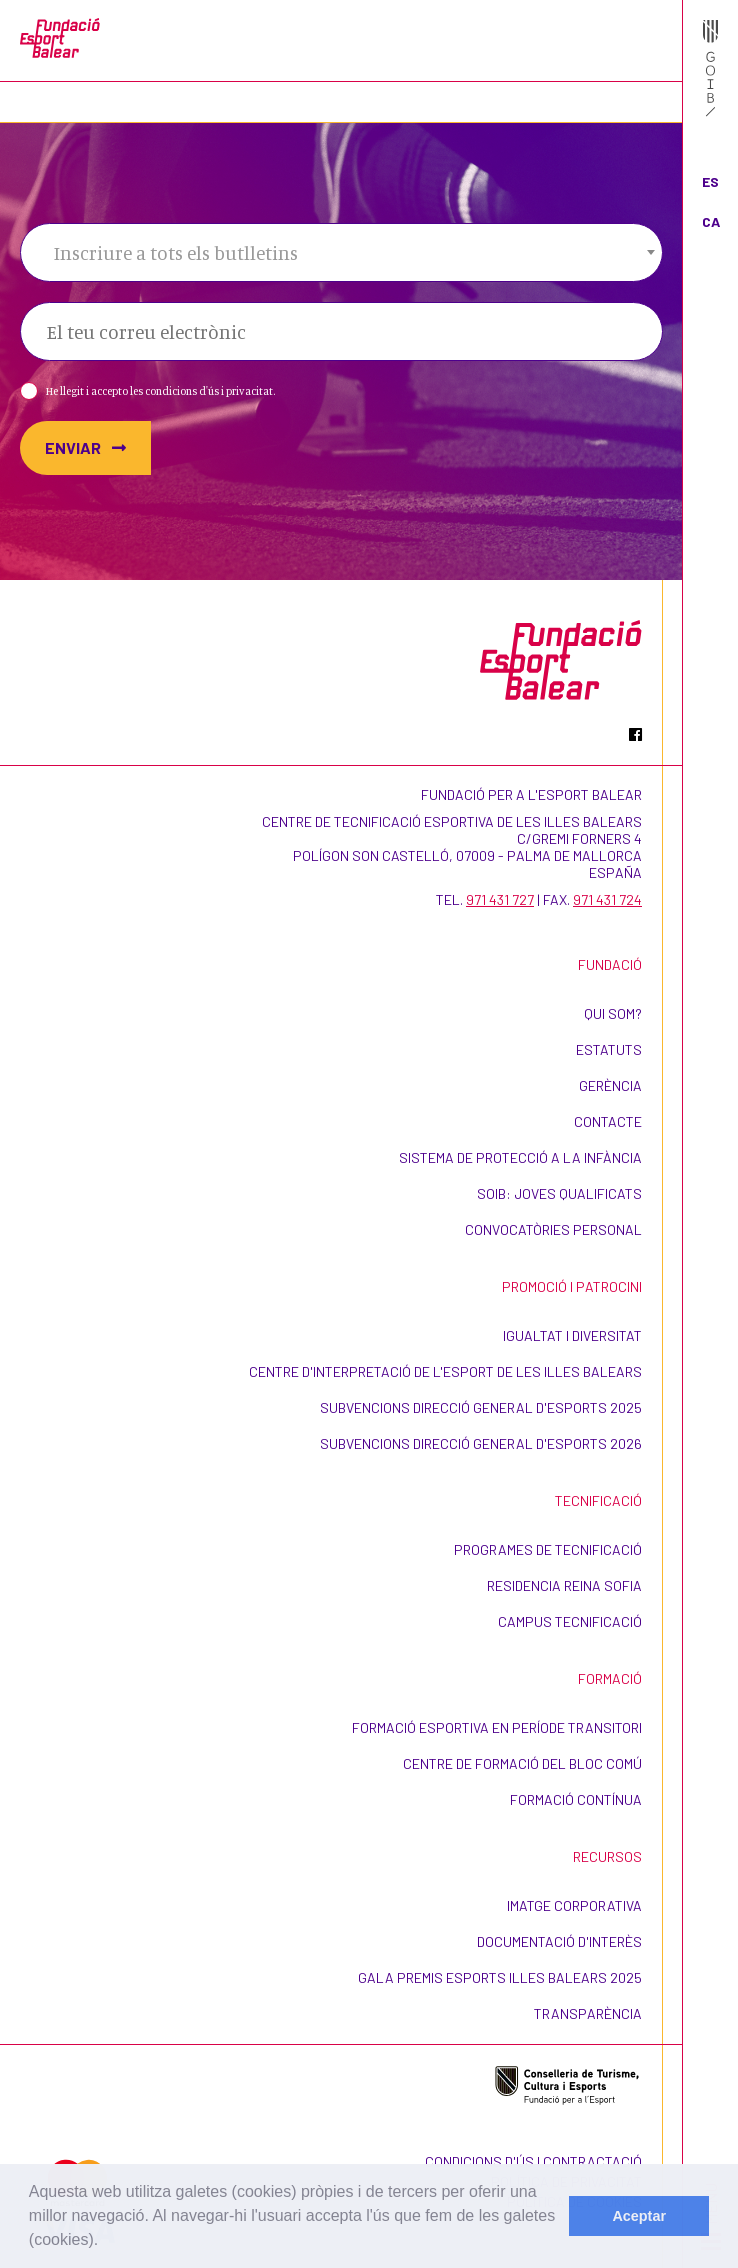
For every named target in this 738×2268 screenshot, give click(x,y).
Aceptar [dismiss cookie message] (639, 2216)
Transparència (588, 2013)
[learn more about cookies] (106, 2242)
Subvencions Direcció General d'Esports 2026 (481, 1443)
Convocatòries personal (553, 1229)
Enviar (85, 447)
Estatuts (609, 1049)
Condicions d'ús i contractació (533, 2161)
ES (710, 181)
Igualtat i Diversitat (572, 1335)
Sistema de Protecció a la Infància (520, 1157)
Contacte (608, 1121)
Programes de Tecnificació (548, 1549)
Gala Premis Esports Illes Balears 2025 (500, 1977)
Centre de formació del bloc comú (522, 1763)
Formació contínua (576, 1799)
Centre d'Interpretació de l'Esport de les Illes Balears (445, 1371)
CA (711, 221)
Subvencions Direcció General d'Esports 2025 (481, 1407)
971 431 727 (500, 899)
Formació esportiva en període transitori (497, 1727)
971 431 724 (607, 899)
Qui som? (613, 1013)
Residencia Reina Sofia (564, 1585)
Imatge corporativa (574, 1905)
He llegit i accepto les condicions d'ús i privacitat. (160, 391)
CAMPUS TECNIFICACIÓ (570, 1621)
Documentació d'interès (559, 1941)
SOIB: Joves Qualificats (559, 1193)
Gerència (610, 1085)
